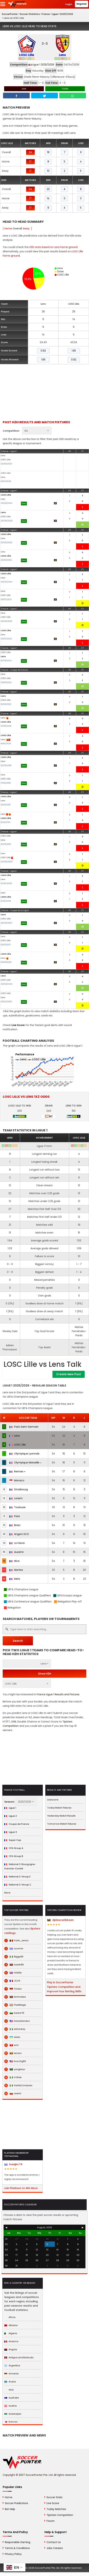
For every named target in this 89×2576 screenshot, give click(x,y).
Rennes (17, 1471)
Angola (10, 2349)
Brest (14, 1525)
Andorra (11, 2341)
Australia (11, 2397)
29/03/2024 (6, 582)
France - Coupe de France (14, 669)
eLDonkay (14, 2029)
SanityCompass (18, 2085)
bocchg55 (15, 2061)
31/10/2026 (6, 481)
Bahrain (11, 2422)
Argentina (12, 2365)
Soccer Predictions (16, 2503)
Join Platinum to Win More (21, 2188)
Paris (14, 1516)
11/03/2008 (6, 901)
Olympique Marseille (25, 1462)
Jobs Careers (55, 2548)
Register (81, 4)
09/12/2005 (6, 1001)
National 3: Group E (17, 1876)
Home (8, 228)
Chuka (12, 1989)
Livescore (52, 1799)
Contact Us (54, 2542)
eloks (12, 2037)
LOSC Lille (26, 55)
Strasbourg (18, 1489)
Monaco (16, 1480)
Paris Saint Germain (24, 1427)
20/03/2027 (6, 463)
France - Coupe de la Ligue (15, 910)
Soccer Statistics (30, 14)
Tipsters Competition (60, 2515)
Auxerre (16, 1552)
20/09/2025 (7, 520)
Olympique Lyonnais (24, 1453)
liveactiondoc (17, 2021)
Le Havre (17, 1543)
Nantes (16, 1570)
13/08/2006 (6, 962)
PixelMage (15, 2005)
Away (26, 228)
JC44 (12, 1981)
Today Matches (56, 2509)
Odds (65, 88)
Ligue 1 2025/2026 (62, 14)
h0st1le (13, 1973)
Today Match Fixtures (59, 1807)
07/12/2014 (6, 783)
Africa (9, 2317)
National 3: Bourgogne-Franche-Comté (20, 1866)
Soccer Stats (54, 2497)
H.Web (13, 2077)
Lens (62, 55)
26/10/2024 (6, 560)
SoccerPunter (10, 14)
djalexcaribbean (60, 1920)
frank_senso (16, 1940)
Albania (11, 2325)
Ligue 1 (10, 1808)
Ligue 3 (10, 1832)
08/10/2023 (6, 599)
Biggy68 (13, 1956)
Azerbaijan (12, 2414)
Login (68, 4)
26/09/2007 (6, 923)
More (7, 1892)
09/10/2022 (6, 638)
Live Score (18, 1025)
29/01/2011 (5, 804)
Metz (14, 1579)
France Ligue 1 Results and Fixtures (58, 1694)
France (46, 14)
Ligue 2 (10, 1816)
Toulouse (17, 1507)
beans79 (14, 2013)
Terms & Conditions (17, 2548)
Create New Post (68, 1374)
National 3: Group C (17, 1884)
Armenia (11, 2373)
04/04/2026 (6, 503)
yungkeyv (14, 2069)
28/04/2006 (6, 984)
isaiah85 (14, 1964)
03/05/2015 (6, 765)
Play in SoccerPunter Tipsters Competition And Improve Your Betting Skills (64, 1987)
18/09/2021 (6, 704)
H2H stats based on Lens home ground (53, 247)
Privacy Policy (13, 2554)
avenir (12, 2093)
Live (24, 88)
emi (11, 2045)
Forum (51, 2521)
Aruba (10, 2381)
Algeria (10, 2333)
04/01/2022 (6, 682)
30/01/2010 (6, 844)
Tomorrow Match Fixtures (61, 1824)
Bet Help (10, 2509)
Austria (10, 2405)
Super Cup (12, 1840)
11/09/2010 (5, 822)
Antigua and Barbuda (18, 2357)
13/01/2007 (6, 944)
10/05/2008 (6, 883)
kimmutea (15, 1997)
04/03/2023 (6, 621)
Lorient (16, 1498)
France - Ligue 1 (9, 451)
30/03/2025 (6, 542)
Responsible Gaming (17, 2542)
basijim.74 (13, 2164)
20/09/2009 (7, 861)
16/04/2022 (6, 660)
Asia (9, 2389)
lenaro (13, 2053)
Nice (14, 1561)
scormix (13, 1948)
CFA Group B (13, 1856)
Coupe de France (16, 1824)
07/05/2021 (6, 726)
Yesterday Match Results (61, 1815)
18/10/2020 (6, 743)
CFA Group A (13, 1848)
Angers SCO (19, 1534)
